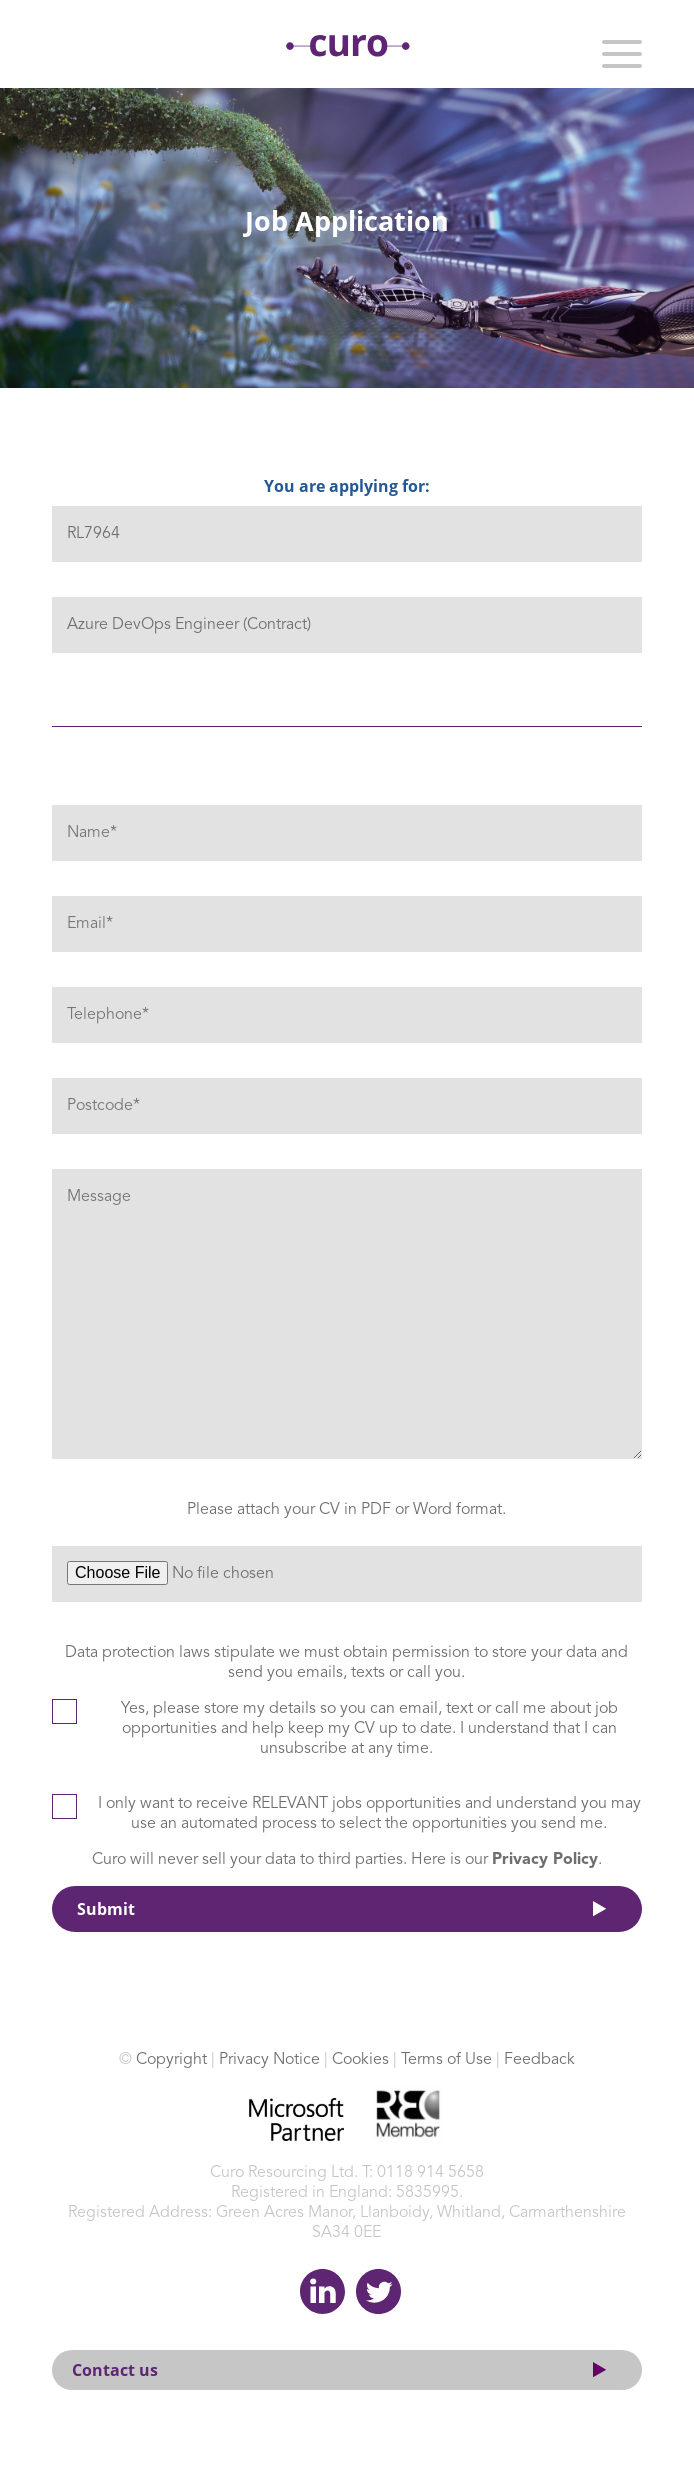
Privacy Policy (545, 1860)
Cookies (360, 2060)
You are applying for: (347, 486)
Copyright (171, 2060)
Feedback (539, 2060)
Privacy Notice (269, 2060)
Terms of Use (446, 2060)
